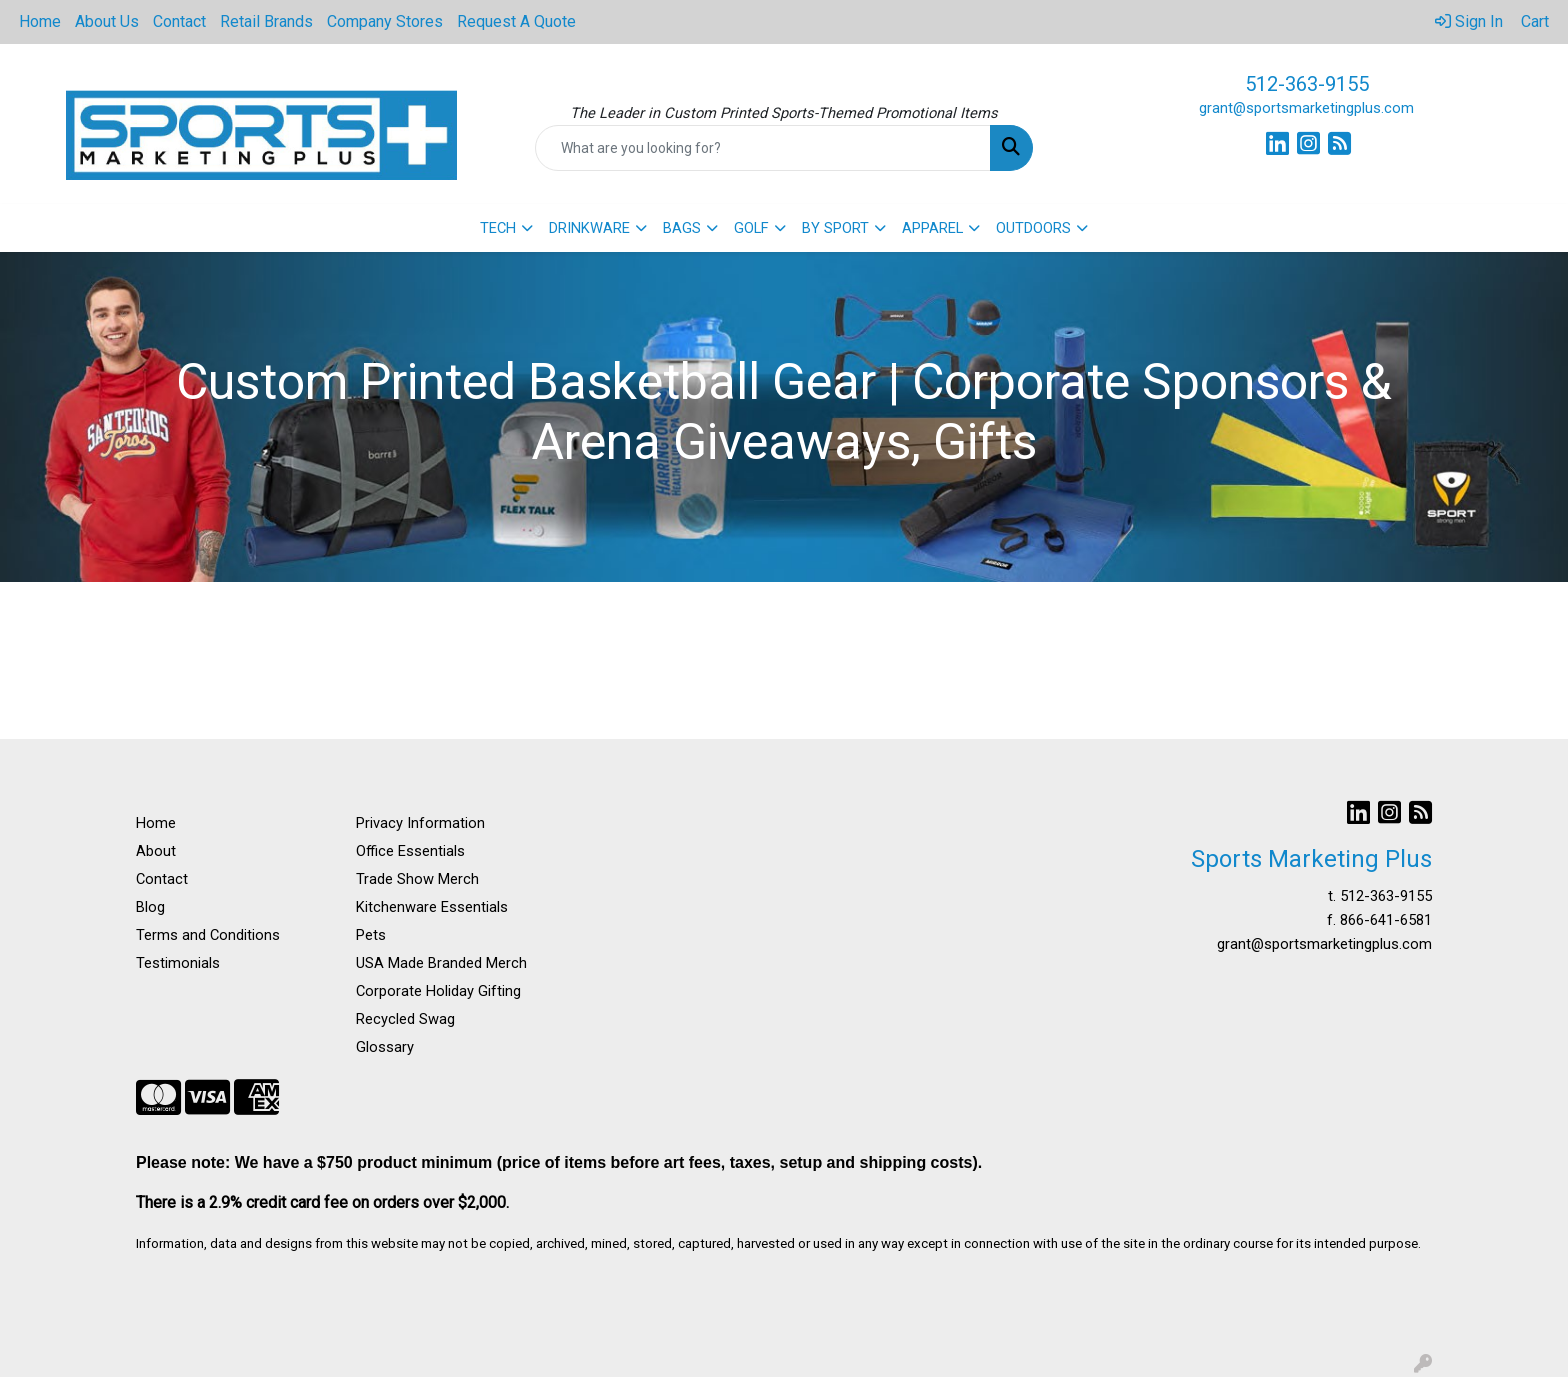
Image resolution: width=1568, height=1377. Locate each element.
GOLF (751, 228)
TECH (498, 228)
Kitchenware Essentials (432, 907)
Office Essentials (410, 851)
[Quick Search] (763, 148)
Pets (371, 935)
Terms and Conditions (208, 935)
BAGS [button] (682, 228)
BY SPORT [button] (835, 228)
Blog (150, 907)
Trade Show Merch (417, 879)
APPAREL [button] (932, 228)
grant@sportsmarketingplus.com (1306, 108)
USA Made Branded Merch (441, 963)
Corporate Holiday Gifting (438, 991)
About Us (107, 21)
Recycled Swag (405, 1019)
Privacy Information (420, 823)
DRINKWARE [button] (589, 228)
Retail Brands (266, 21)
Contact (179, 21)
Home (40, 21)
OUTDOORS (1033, 228)
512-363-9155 (1307, 84)
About (156, 851)
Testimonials (178, 963)
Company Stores (385, 21)
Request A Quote (516, 21)
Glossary (385, 1047)
